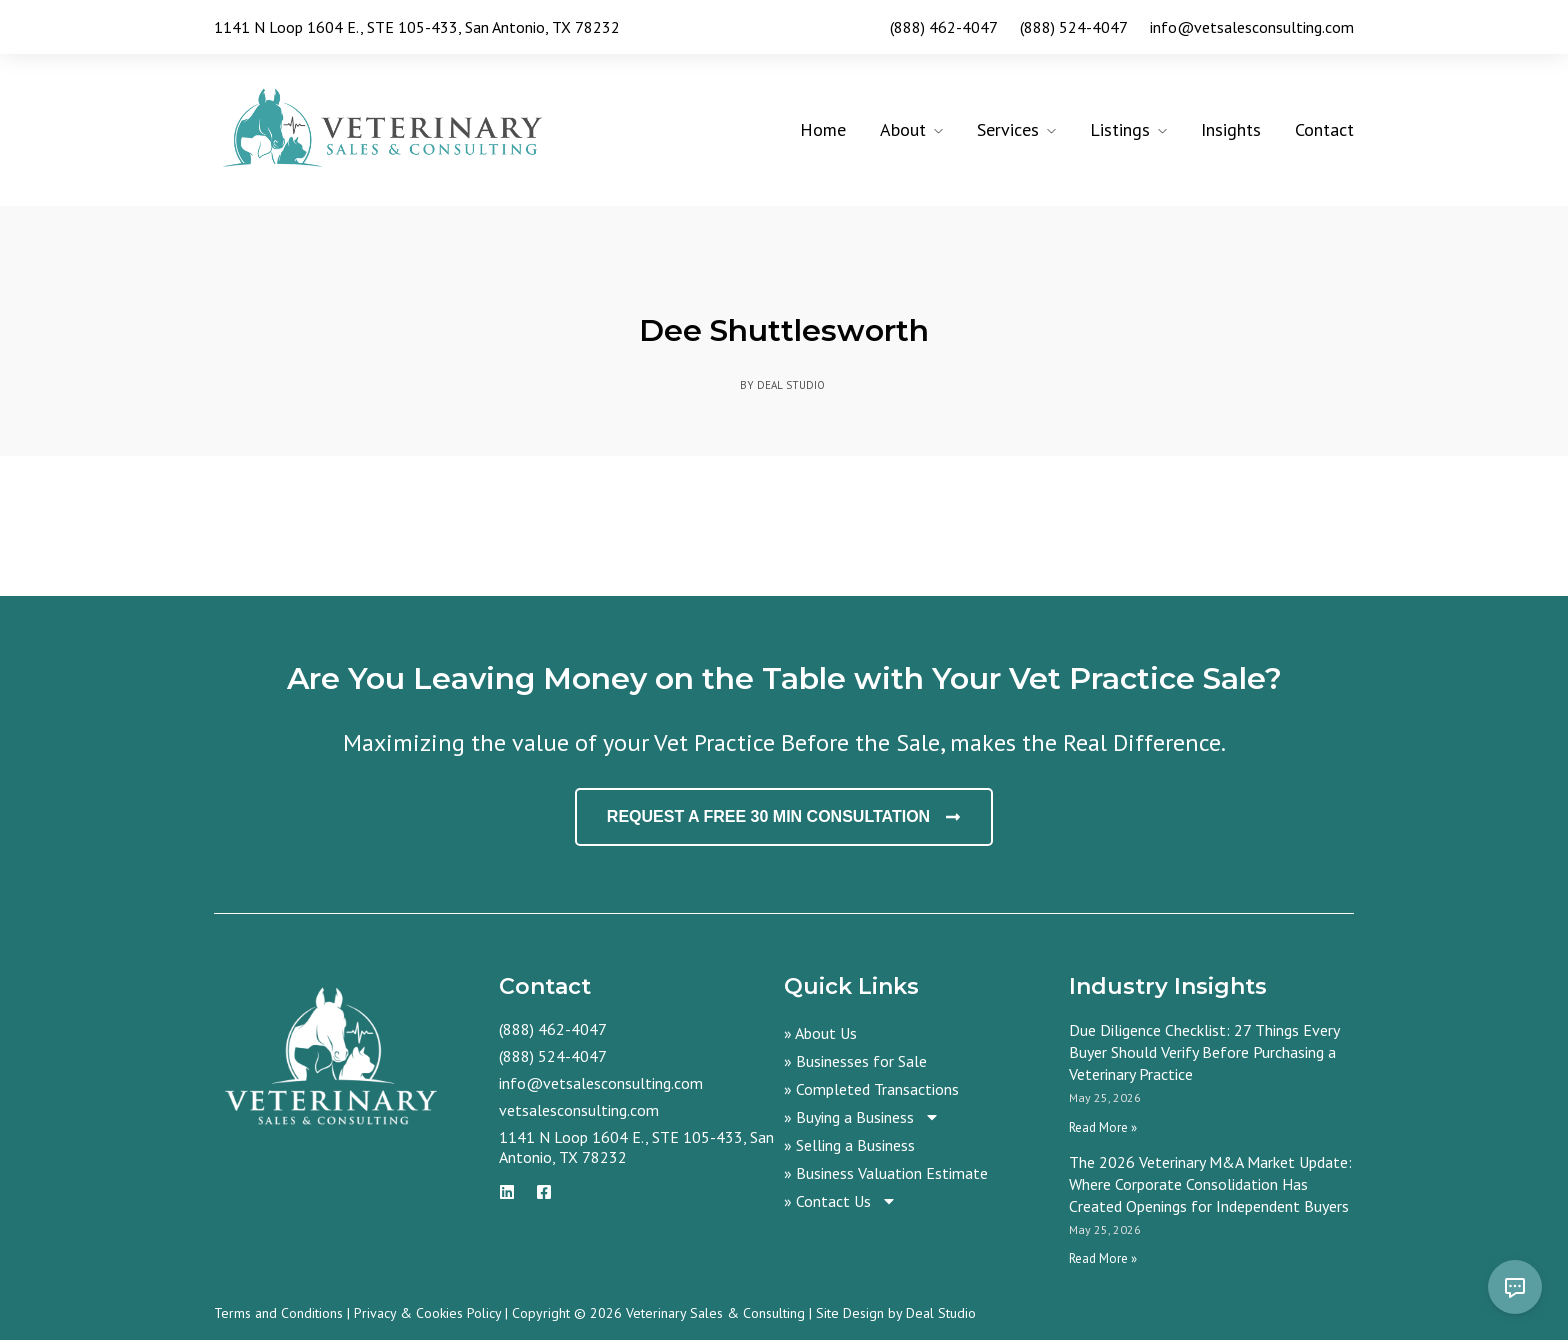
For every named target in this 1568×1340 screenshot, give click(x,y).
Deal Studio (941, 1313)
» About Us (820, 1033)
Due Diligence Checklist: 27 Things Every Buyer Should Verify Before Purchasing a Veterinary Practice (1204, 1052)
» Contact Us (840, 1201)
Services (1008, 129)
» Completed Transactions (871, 1089)
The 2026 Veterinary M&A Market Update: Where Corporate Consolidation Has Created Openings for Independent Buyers (1210, 1184)
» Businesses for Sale (855, 1061)
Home (823, 129)
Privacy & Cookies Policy (427, 1313)
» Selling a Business (849, 1145)
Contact (1324, 129)
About (903, 129)
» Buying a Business (862, 1117)
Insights (1231, 129)
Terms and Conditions (278, 1313)
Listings (1120, 129)
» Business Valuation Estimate (886, 1173)
